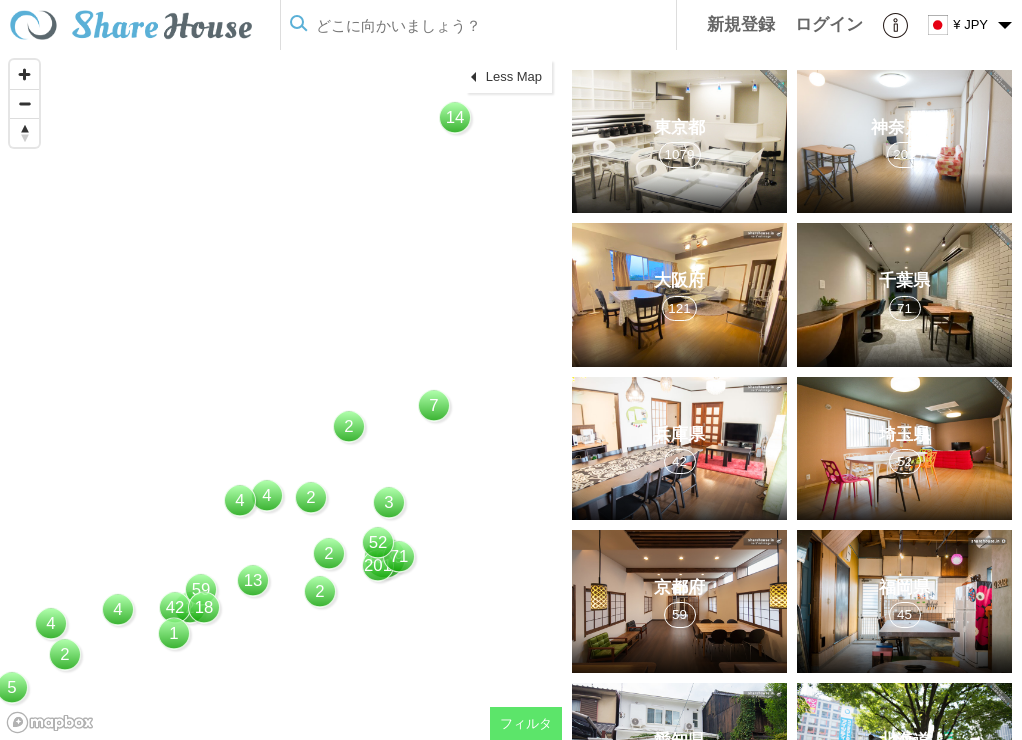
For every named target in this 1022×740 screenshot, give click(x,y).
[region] (281, 395)
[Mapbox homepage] (50, 722)
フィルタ (526, 723)
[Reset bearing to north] (24, 132)
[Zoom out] (24, 103)
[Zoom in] (24, 74)
